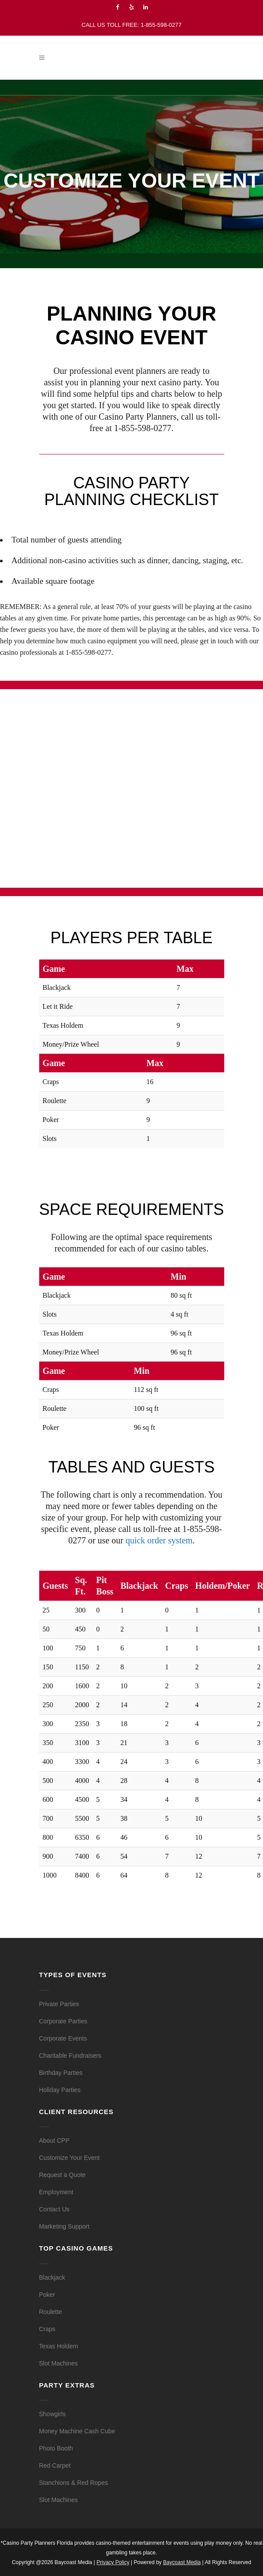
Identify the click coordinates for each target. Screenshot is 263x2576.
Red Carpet (55, 2465)
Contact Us (54, 2209)
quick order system (159, 1540)
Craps (47, 2328)
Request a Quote (62, 2174)
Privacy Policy (113, 2562)
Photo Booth (56, 2448)
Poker (47, 2294)
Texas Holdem (58, 2346)
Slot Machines (58, 2363)
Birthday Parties (61, 2072)
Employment (56, 2192)
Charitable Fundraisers (70, 2055)
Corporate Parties (63, 2021)
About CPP (54, 2140)
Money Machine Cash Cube (77, 2431)
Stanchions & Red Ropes (73, 2482)
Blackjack (52, 2277)
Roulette (50, 2311)
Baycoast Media (181, 2562)
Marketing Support (64, 2226)
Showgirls (52, 2413)
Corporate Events (63, 2038)
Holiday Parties (60, 2089)
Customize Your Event (69, 2157)
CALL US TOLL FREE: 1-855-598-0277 (131, 25)
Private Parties (59, 2004)
